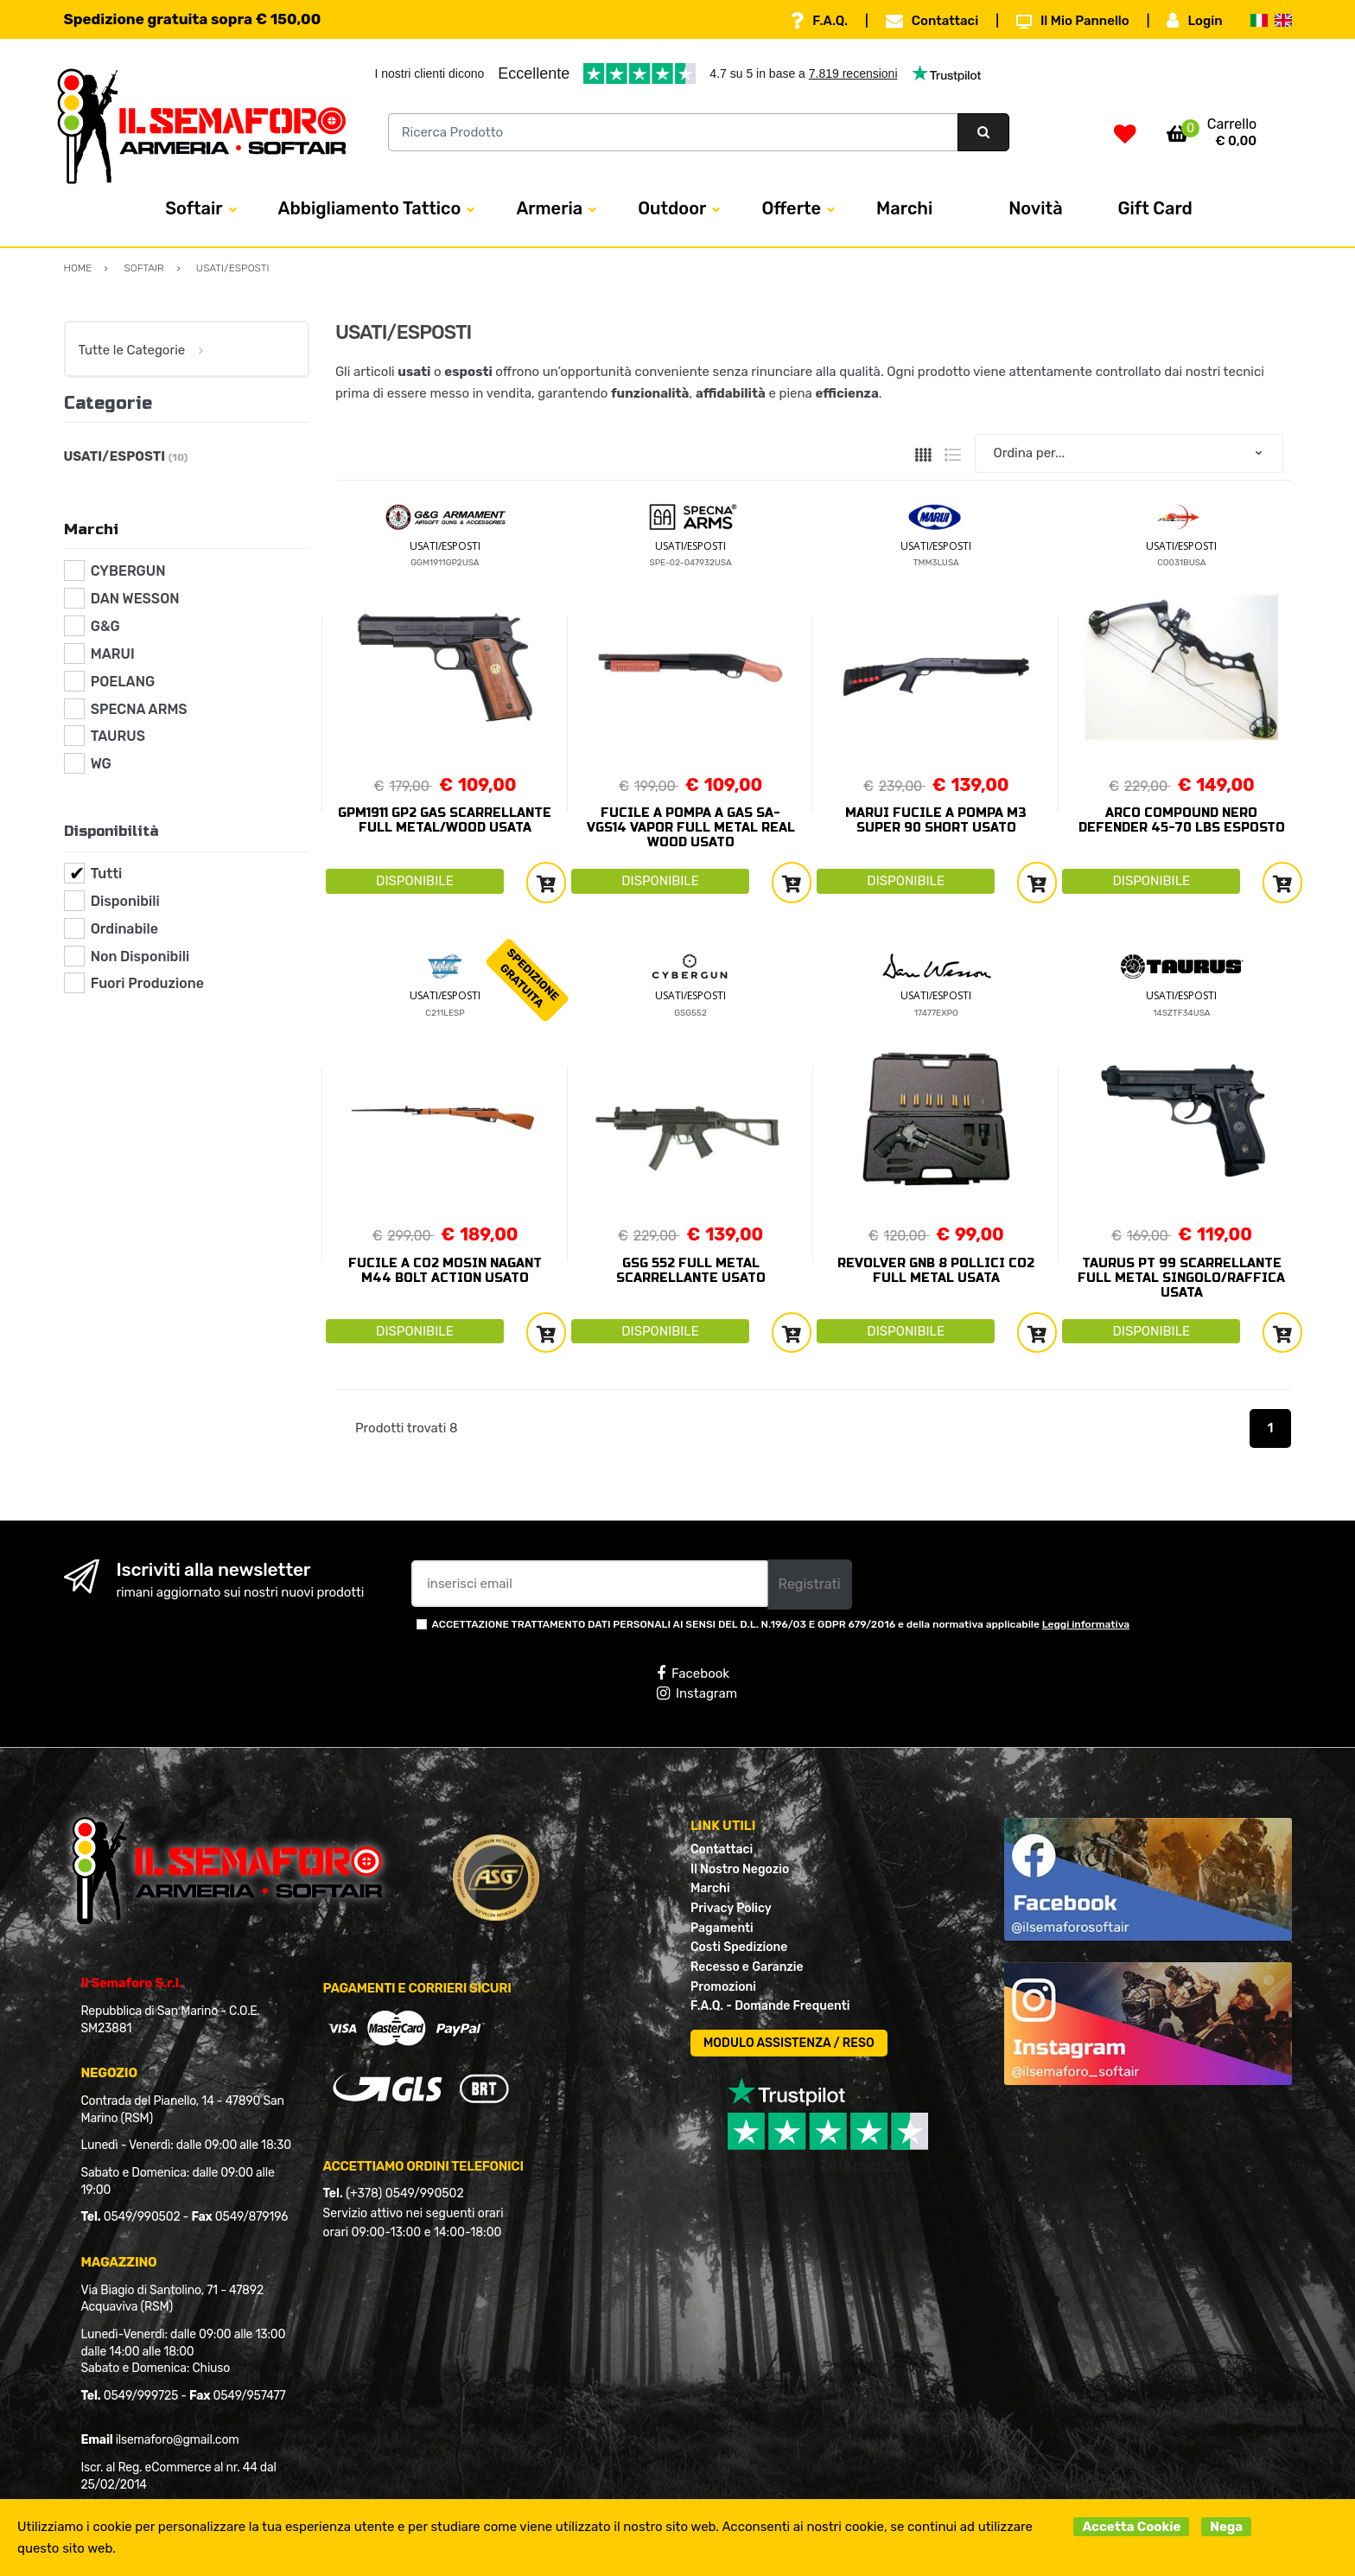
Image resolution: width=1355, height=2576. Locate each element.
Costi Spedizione (738, 1947)
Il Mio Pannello (1072, 20)
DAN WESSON (135, 598)
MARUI (113, 654)
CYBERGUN (128, 571)
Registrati (810, 1584)
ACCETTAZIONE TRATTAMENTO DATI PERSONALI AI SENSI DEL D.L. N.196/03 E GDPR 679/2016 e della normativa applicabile (781, 1624)
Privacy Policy (731, 1908)
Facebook (693, 1673)
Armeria (549, 208)
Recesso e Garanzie (747, 1967)
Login (1194, 20)
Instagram (697, 1693)
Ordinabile (124, 929)
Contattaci (932, 20)
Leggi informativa (1085, 1624)
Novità (1035, 208)
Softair (193, 208)
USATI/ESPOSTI (445, 546)
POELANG (123, 681)
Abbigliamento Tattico (369, 208)
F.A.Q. (819, 20)
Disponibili (125, 901)
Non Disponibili (140, 956)
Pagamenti (722, 1928)
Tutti (107, 873)
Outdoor (672, 208)
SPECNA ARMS (139, 709)
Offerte (791, 208)
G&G (105, 626)
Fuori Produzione (147, 983)
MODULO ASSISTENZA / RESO (789, 2043)
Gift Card (1155, 208)
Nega (1226, 2527)
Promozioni (723, 1987)
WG (101, 764)
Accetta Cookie (1131, 2527)
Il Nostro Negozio (739, 1869)
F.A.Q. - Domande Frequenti (769, 2006)
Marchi (904, 208)
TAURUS (118, 736)
